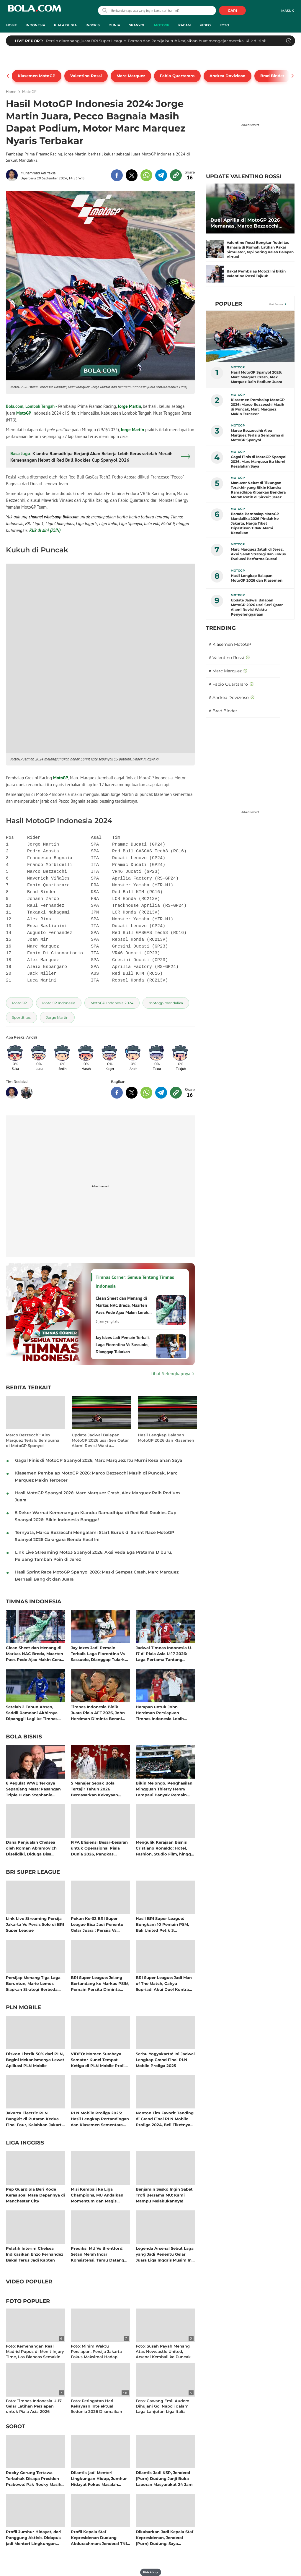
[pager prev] (8, 76)
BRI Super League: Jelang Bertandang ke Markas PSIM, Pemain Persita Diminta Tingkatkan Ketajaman (100, 1983)
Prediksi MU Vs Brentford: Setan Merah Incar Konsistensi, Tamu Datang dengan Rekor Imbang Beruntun (97, 2254)
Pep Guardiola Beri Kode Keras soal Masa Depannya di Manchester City (35, 2195)
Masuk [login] (287, 11)
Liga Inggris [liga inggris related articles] (25, 2143)
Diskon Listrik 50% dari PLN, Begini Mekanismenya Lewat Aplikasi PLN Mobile (35, 2059)
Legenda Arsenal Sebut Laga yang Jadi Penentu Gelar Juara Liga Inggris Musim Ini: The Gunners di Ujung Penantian (165, 2254)
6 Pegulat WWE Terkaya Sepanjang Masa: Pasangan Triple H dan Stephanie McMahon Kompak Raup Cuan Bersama (33, 1789)
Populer (228, 304)
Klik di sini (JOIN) (44, 530)
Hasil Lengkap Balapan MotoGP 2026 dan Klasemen (166, 1438)
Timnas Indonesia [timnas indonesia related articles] (33, 1602)
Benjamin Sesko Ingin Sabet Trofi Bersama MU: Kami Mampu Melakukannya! (164, 2195)
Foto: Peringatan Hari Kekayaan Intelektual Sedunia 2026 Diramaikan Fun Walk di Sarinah (96, 2408)
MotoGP (23, 413)
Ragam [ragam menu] (184, 25)
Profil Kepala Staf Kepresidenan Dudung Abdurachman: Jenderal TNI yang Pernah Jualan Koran (99, 2537)
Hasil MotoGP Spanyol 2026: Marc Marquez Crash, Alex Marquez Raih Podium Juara (256, 377)
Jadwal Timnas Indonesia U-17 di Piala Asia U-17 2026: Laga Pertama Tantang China (164, 1653)
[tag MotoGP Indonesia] (58, 1003)
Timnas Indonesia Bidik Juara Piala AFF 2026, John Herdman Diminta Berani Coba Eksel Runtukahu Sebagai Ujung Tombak (98, 1712)
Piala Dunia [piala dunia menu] (65, 25)
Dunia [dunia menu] (114, 25)
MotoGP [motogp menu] (161, 25)
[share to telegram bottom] (161, 1093)
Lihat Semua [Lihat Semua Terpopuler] (275, 304)
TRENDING (221, 628)
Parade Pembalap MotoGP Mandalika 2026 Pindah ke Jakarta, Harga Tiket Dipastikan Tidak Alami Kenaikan (255, 523)
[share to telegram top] (161, 175)
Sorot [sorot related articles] (15, 2427)
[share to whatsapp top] (146, 175)
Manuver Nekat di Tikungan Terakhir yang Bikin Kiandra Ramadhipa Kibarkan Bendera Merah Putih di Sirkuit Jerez (258, 490)
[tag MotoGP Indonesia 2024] (112, 1003)
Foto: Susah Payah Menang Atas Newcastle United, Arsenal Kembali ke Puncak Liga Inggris (163, 2354)
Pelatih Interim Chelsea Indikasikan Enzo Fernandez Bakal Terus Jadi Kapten (34, 2254)
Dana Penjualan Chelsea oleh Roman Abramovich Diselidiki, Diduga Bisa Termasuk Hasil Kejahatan (32, 1848)
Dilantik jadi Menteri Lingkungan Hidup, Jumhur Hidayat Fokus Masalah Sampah (99, 2478)
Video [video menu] (205, 25)
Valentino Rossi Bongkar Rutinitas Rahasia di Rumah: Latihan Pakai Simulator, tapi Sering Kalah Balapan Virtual (260, 249)
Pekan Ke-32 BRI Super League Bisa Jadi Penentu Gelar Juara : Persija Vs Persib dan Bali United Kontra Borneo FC (97, 1924)
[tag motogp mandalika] (166, 1003)
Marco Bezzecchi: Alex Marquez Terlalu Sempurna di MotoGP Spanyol (32, 1440)
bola (34, 11)
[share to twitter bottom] (132, 1093)
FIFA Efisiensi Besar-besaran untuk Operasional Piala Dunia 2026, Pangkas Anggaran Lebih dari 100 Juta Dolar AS (99, 1848)
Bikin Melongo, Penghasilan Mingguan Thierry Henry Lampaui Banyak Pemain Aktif (164, 1789)
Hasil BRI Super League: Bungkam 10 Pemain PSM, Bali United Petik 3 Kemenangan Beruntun (162, 1924)
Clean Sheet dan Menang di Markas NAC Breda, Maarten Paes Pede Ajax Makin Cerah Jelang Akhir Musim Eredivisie (35, 1653)
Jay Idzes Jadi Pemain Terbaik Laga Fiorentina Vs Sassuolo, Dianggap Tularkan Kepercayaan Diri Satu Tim (100, 1653)
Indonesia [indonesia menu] (35, 25)
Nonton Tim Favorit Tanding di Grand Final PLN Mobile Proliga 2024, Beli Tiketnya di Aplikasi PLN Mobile (165, 2119)
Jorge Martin (129, 406)
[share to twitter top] (132, 175)
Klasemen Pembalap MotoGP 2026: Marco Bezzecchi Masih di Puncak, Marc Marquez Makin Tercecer (258, 407)
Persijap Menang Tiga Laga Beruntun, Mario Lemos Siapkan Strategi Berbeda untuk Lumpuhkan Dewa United (33, 1983)
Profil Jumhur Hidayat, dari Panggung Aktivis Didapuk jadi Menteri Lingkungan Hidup (33, 2537)
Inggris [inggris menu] (93, 25)
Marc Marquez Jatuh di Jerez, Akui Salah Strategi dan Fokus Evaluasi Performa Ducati (258, 554)
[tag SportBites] (21, 1017)
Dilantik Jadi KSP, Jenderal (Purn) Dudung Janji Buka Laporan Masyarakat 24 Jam (164, 2478)
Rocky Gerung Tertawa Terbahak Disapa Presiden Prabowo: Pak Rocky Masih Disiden (33, 2478)
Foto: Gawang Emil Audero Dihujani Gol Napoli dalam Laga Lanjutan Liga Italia (162, 2406)
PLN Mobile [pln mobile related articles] (23, 2008)
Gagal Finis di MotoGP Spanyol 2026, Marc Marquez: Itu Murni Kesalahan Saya (98, 1460)
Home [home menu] (11, 25)
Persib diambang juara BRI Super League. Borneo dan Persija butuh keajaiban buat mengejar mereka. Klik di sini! (156, 40)
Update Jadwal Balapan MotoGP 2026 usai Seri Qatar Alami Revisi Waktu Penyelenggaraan (100, 1440)
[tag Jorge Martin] (57, 1017)
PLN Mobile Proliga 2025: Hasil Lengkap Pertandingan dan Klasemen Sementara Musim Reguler (100, 2119)
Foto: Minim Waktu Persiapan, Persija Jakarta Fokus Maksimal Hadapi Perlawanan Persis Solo (96, 2354)
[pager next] (293, 76)
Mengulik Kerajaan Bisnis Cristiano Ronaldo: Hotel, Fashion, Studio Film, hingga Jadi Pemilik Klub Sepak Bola (164, 1848)
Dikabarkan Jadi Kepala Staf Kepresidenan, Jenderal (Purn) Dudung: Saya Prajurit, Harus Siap (164, 2537)
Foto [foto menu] (224, 25)
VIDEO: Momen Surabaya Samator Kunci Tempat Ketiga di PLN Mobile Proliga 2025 (100, 2059)
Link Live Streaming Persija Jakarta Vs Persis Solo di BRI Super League (35, 1924)
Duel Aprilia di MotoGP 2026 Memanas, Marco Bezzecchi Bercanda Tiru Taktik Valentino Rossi (249, 223)
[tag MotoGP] (19, 1003)
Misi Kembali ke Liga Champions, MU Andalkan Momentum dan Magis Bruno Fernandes (97, 2195)
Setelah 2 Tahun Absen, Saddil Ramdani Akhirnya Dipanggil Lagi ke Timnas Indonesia (32, 1712)
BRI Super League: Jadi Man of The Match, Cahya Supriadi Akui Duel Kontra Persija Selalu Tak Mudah (164, 1983)
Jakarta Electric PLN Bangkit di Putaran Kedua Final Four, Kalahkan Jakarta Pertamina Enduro (35, 2119)
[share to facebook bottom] (117, 1093)
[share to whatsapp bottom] (146, 1093)
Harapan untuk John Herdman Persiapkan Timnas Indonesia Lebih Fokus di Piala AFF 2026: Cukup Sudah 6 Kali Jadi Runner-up (160, 1712)
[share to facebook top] (117, 175)
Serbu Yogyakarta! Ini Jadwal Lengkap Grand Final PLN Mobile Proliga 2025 (165, 2059)
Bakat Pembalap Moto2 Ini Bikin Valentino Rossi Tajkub (256, 273)
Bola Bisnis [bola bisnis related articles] (24, 1737)
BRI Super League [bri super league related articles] (33, 1872)
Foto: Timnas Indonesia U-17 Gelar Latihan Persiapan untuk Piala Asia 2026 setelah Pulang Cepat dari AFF (34, 2411)
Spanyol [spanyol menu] (137, 25)
